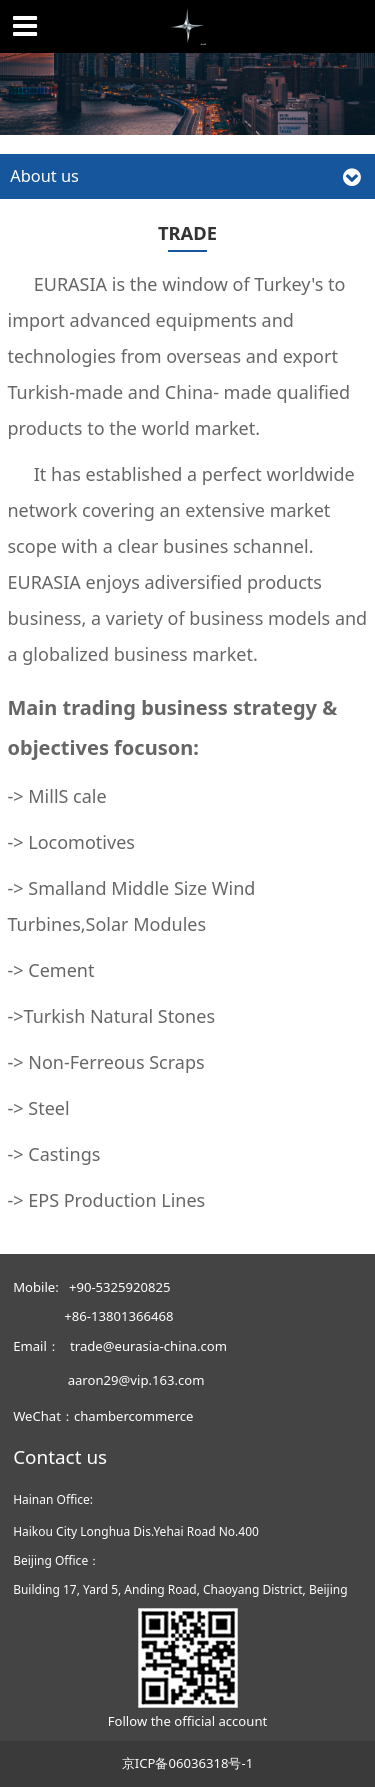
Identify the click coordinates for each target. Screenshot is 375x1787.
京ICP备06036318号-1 (187, 1763)
